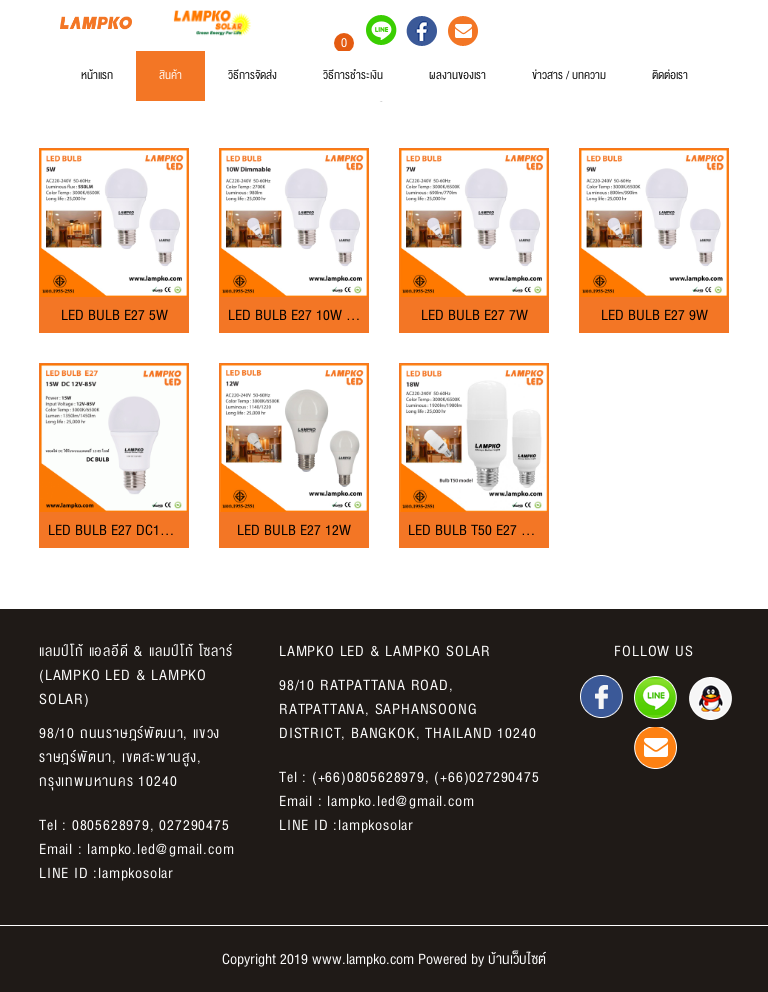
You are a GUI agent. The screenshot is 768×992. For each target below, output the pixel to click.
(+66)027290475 (486, 777)
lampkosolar (136, 873)
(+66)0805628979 (368, 777)
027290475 (194, 825)
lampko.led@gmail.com (160, 849)
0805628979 (111, 825)
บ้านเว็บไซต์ (517, 959)
